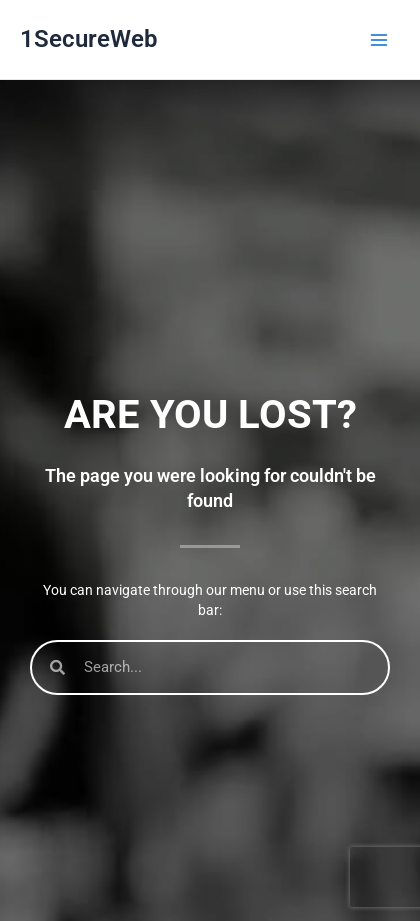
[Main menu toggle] (379, 40)
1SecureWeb (89, 39)
